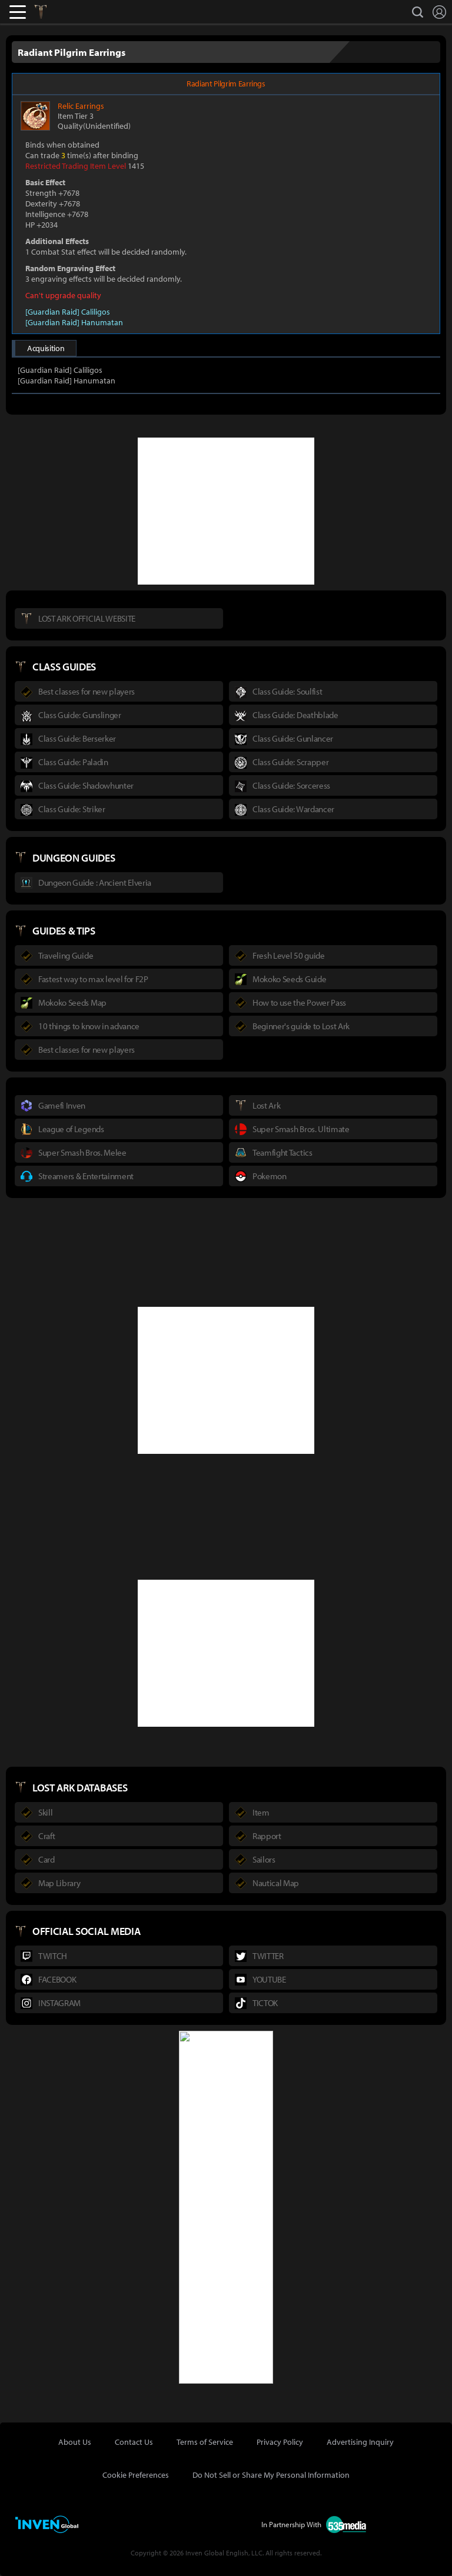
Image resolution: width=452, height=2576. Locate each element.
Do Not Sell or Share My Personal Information (271, 2475)
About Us (74, 2442)
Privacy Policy (280, 2442)
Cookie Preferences (135, 2475)
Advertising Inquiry (360, 2442)
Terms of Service (205, 2442)
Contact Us (134, 2442)
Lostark (49, 12)
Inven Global (83, 12)
